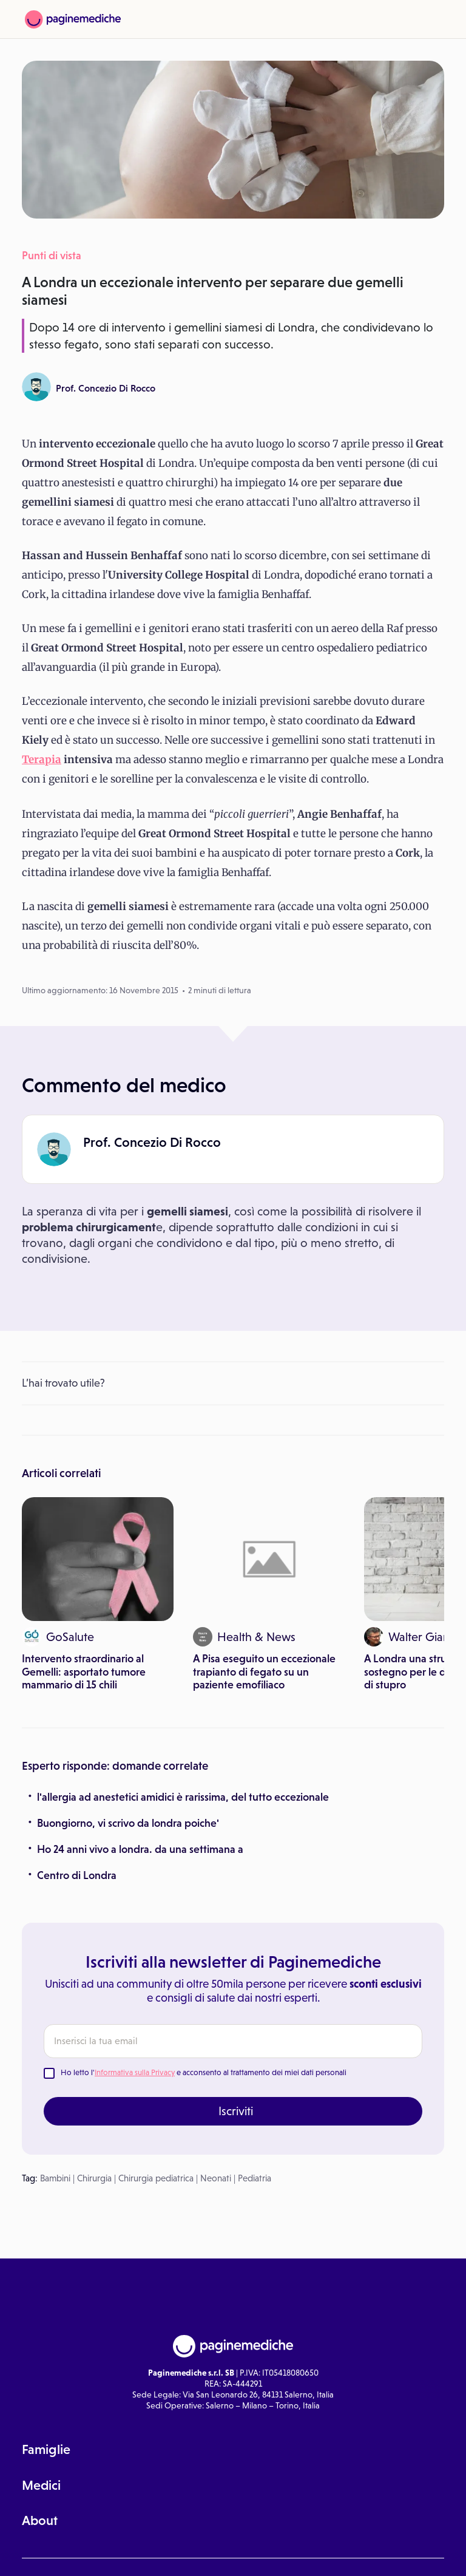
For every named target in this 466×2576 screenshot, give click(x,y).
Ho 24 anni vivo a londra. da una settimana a (140, 1849)
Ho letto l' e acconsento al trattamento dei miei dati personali (203, 2072)
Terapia (41, 759)
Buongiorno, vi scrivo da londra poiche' (128, 1823)
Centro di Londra (76, 1875)
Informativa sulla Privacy (135, 2072)
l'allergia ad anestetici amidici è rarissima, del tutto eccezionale (183, 1797)
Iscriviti (235, 2111)
